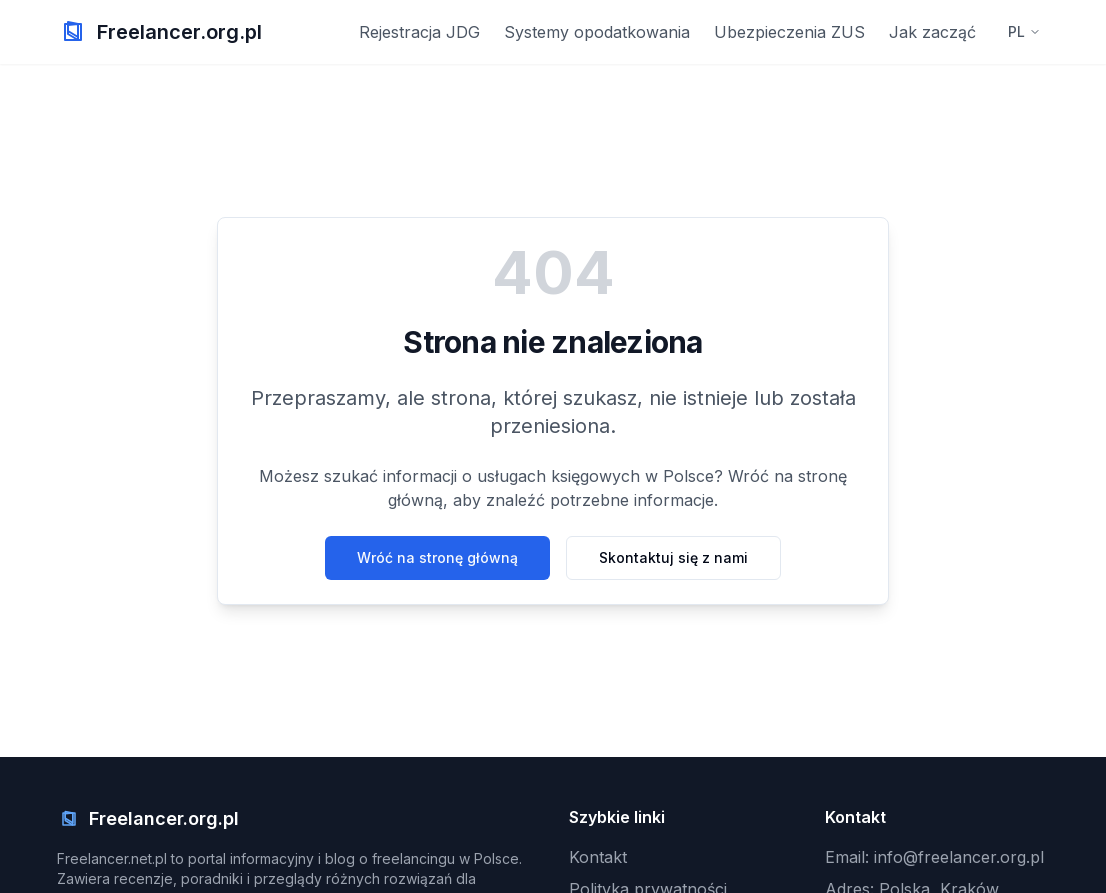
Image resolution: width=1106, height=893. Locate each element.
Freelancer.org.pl (179, 32)
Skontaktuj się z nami (673, 557)
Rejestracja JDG (419, 32)
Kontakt (598, 857)
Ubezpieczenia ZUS (789, 32)
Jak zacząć (932, 32)
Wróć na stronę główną (437, 557)
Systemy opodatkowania (597, 32)
